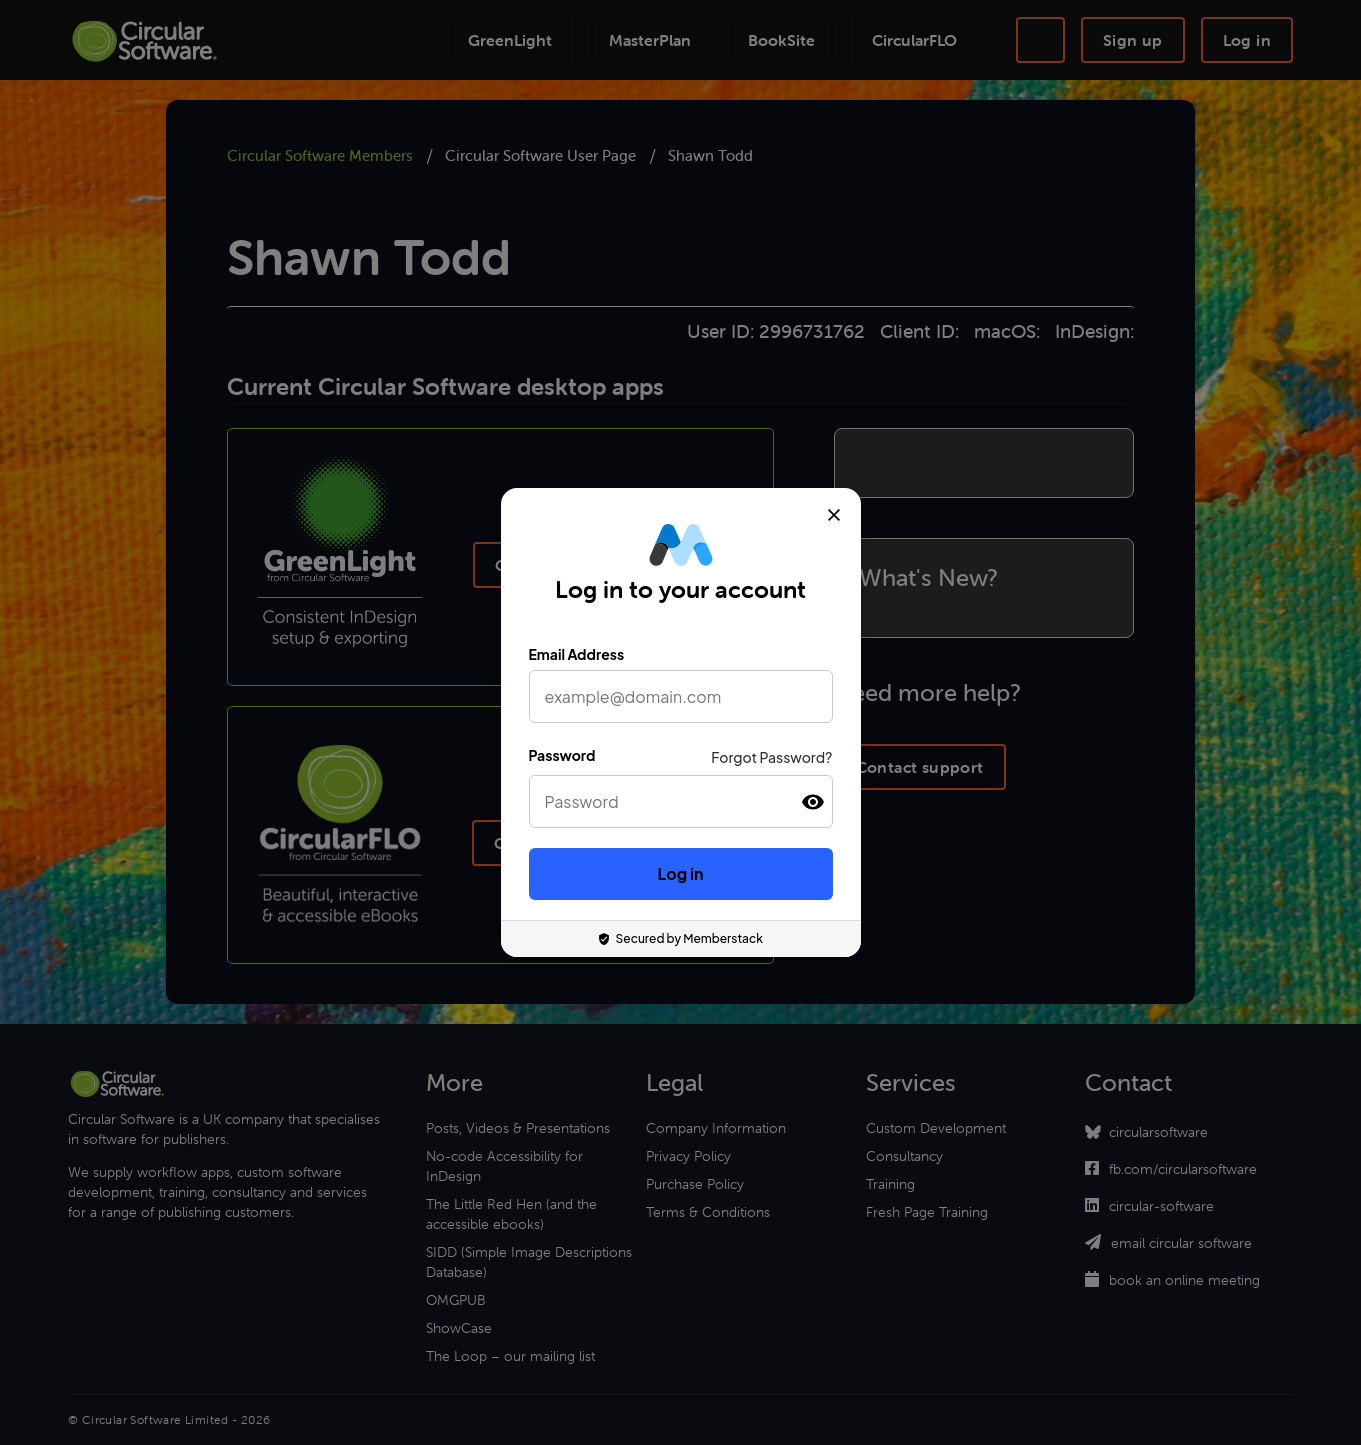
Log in (681, 873)
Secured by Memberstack (680, 938)
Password (562, 755)
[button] (813, 801)
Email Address (577, 654)
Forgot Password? (771, 757)
